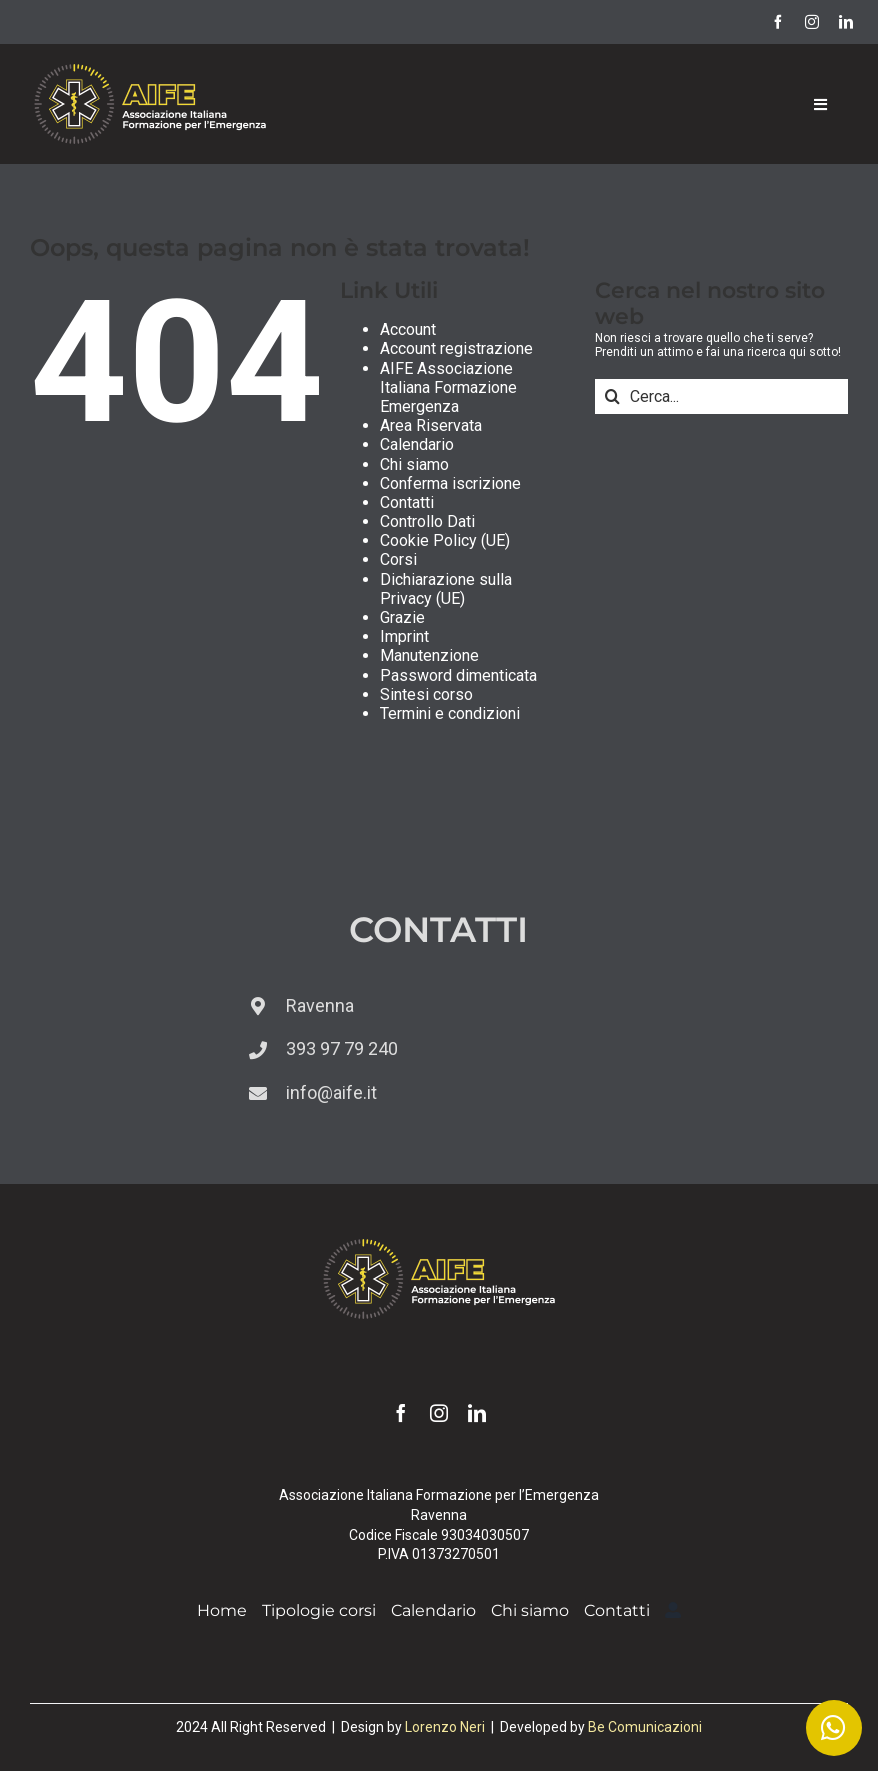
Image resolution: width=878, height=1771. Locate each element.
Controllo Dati (427, 521)
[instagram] (812, 22)
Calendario (417, 444)
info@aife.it (331, 1092)
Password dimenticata (458, 675)
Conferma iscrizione (450, 483)
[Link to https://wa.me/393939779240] (834, 1728)
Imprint (404, 636)
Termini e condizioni (450, 713)
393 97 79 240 (342, 1048)
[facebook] (778, 22)
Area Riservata (431, 425)
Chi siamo (414, 464)
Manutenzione (429, 655)
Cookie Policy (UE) (445, 540)
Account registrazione (456, 348)
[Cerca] (612, 396)
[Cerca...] (721, 396)
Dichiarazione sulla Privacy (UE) (446, 589)
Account (408, 329)
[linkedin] (846, 22)
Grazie (402, 617)
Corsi (398, 559)
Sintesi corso (426, 694)
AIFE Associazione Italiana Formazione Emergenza (448, 387)
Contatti (407, 502)
